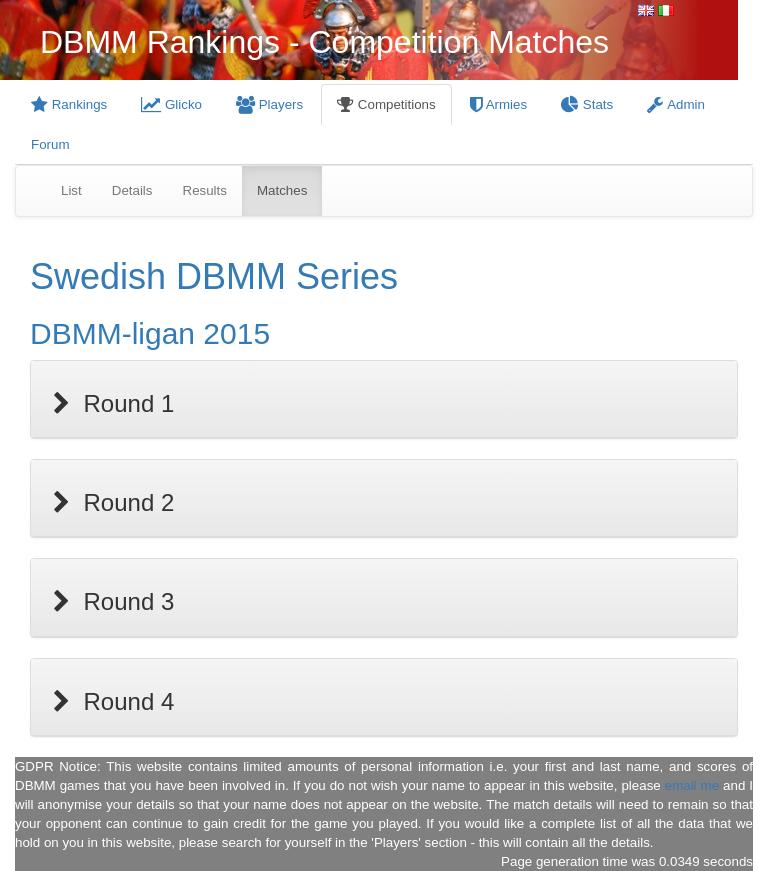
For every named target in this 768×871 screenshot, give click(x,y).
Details (132, 190)
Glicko (171, 104)
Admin (676, 104)
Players (269, 104)
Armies (498, 104)
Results (205, 190)
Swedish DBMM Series (214, 276)
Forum (50, 144)
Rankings (69, 104)
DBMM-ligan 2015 (150, 333)
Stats (587, 104)
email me (692, 785)
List (71, 190)
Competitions (386, 104)
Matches (282, 190)
